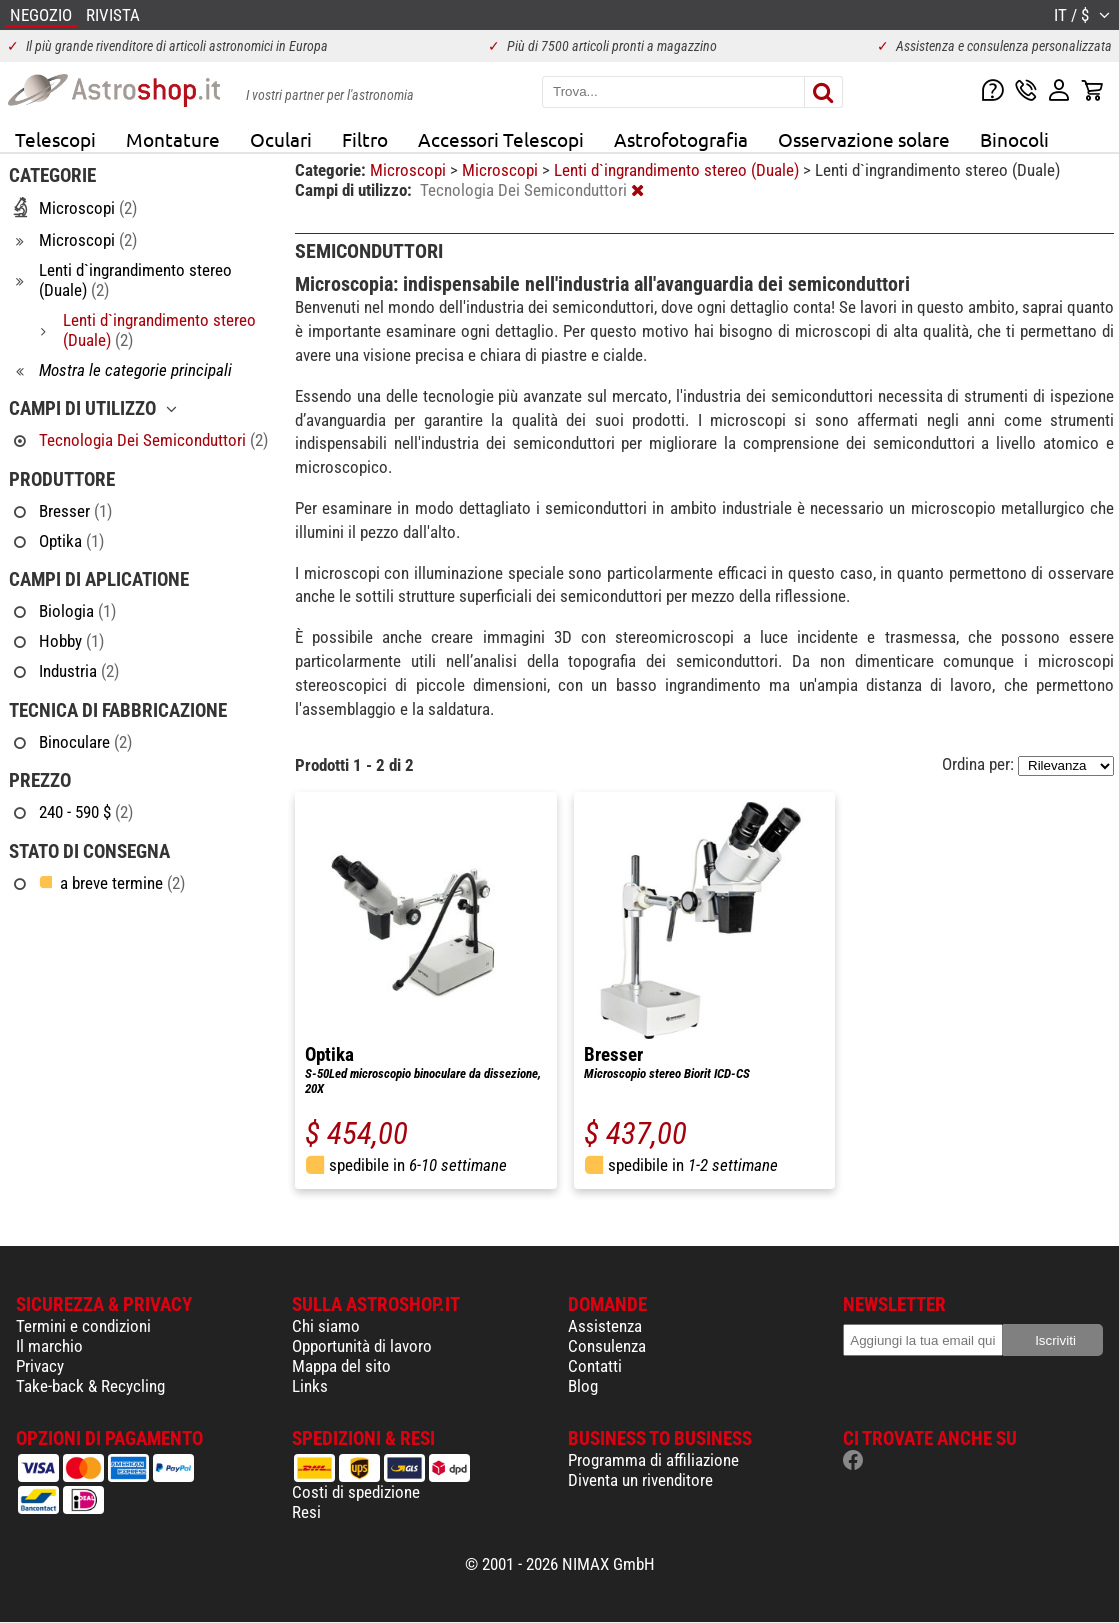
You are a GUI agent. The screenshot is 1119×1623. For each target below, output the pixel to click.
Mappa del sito (341, 1366)
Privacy (40, 1366)
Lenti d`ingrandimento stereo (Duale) (678, 170)
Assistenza (605, 1326)
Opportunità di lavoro (362, 1346)
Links (310, 1386)
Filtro (365, 139)
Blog (583, 1386)
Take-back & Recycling (90, 1386)
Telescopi (55, 139)
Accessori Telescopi (501, 139)
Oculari (281, 139)
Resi (306, 1512)
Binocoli (1014, 139)
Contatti (595, 1366)
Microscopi (410, 170)
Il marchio (49, 1346)
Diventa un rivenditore (640, 1480)
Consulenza (607, 1346)
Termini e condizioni (83, 1326)
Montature (173, 139)
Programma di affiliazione (653, 1460)
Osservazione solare (864, 139)
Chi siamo (326, 1326)
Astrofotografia (681, 139)
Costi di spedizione (356, 1492)
